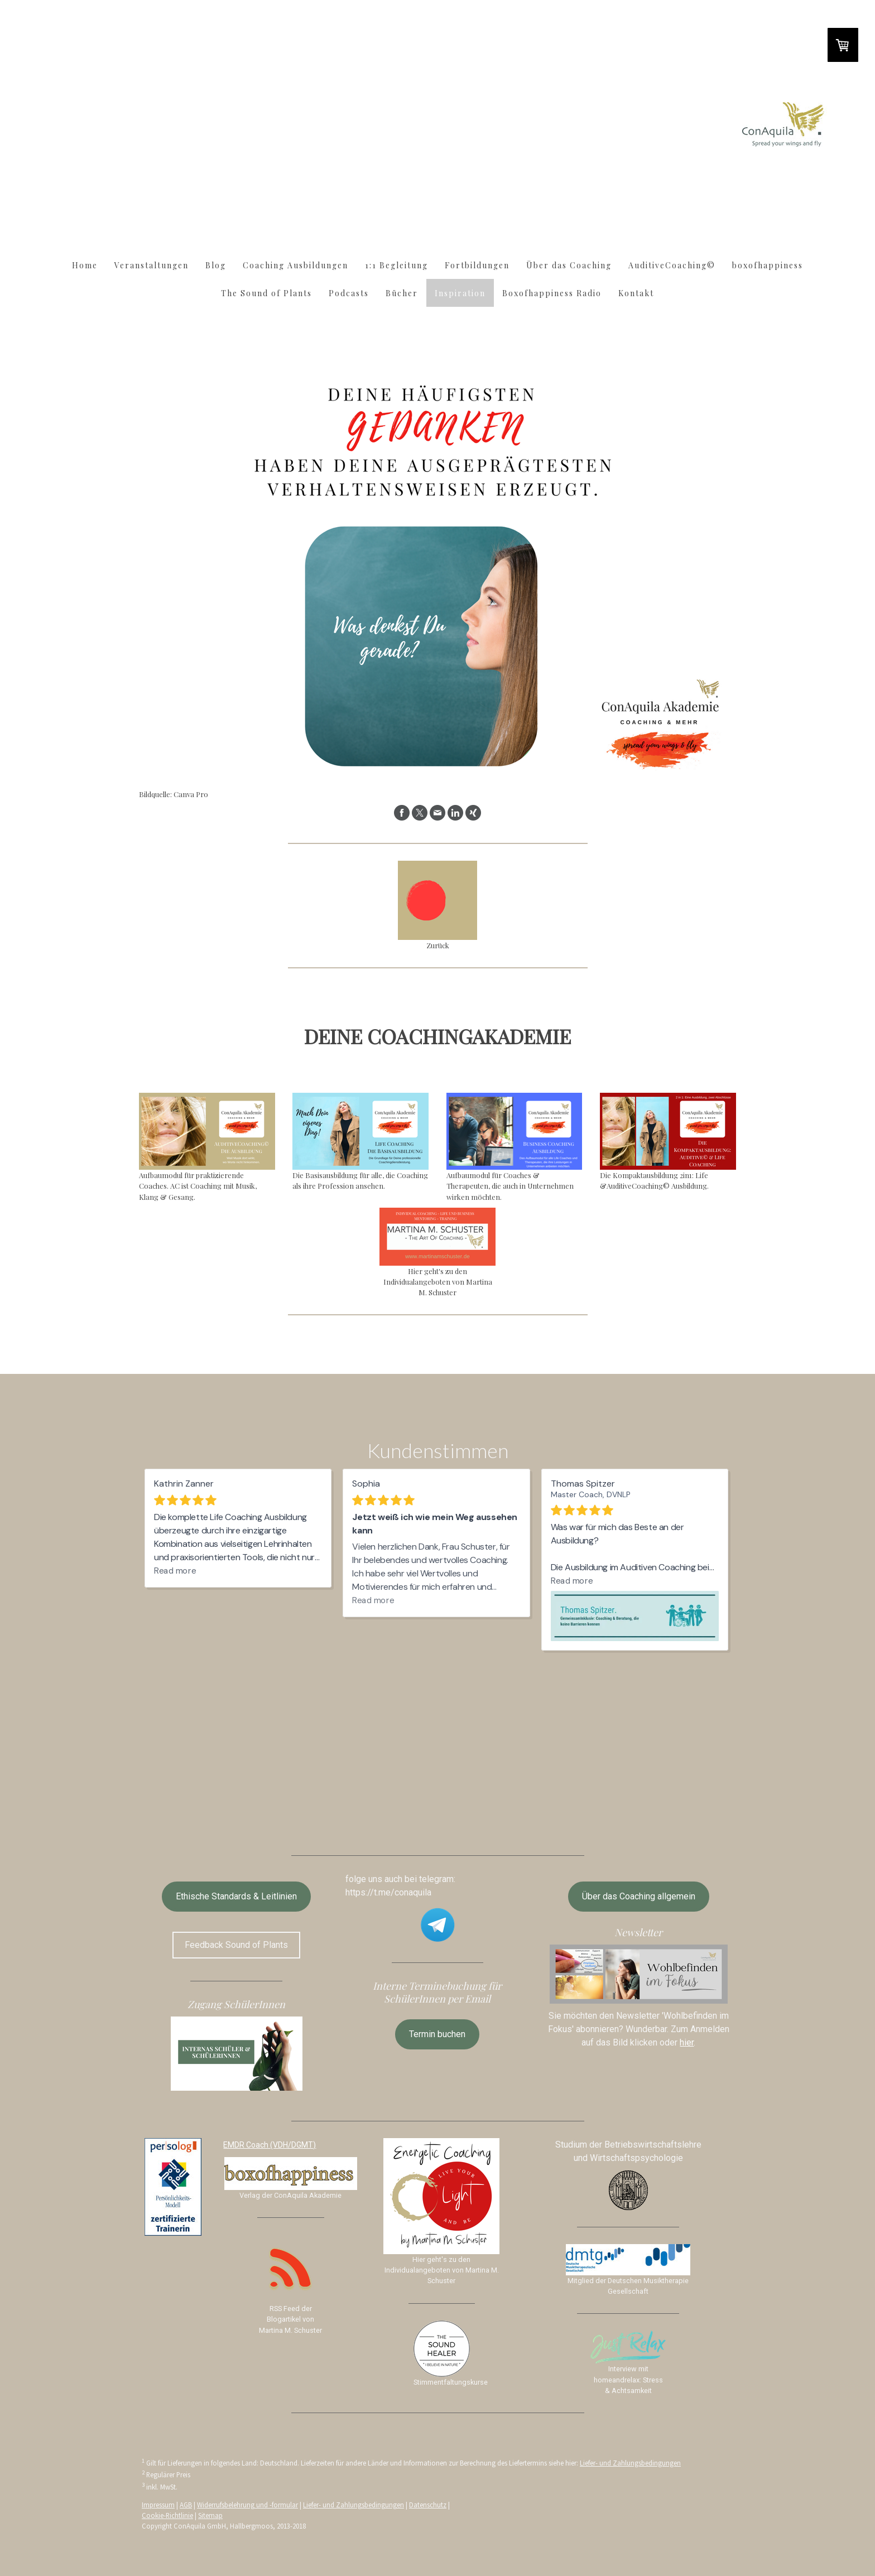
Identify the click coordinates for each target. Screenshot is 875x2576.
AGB (186, 2504)
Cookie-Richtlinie (167, 2515)
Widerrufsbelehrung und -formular (247, 2504)
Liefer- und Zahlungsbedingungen (630, 2462)
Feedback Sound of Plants (236, 1945)
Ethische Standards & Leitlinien (236, 1896)
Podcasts (349, 293)
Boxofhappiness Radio (552, 293)
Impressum (158, 2504)
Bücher (402, 293)
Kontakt (636, 293)
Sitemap (210, 2515)
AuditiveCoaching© (671, 265)
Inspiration (460, 293)
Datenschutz (427, 2504)
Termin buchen (437, 2034)
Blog (215, 265)
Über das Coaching (569, 265)
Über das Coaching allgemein (638, 1896)
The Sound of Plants (266, 293)
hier (687, 2042)
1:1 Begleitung (396, 265)
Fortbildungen (477, 265)
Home (85, 265)
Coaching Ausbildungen (295, 265)
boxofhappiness (767, 265)
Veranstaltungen (151, 265)
